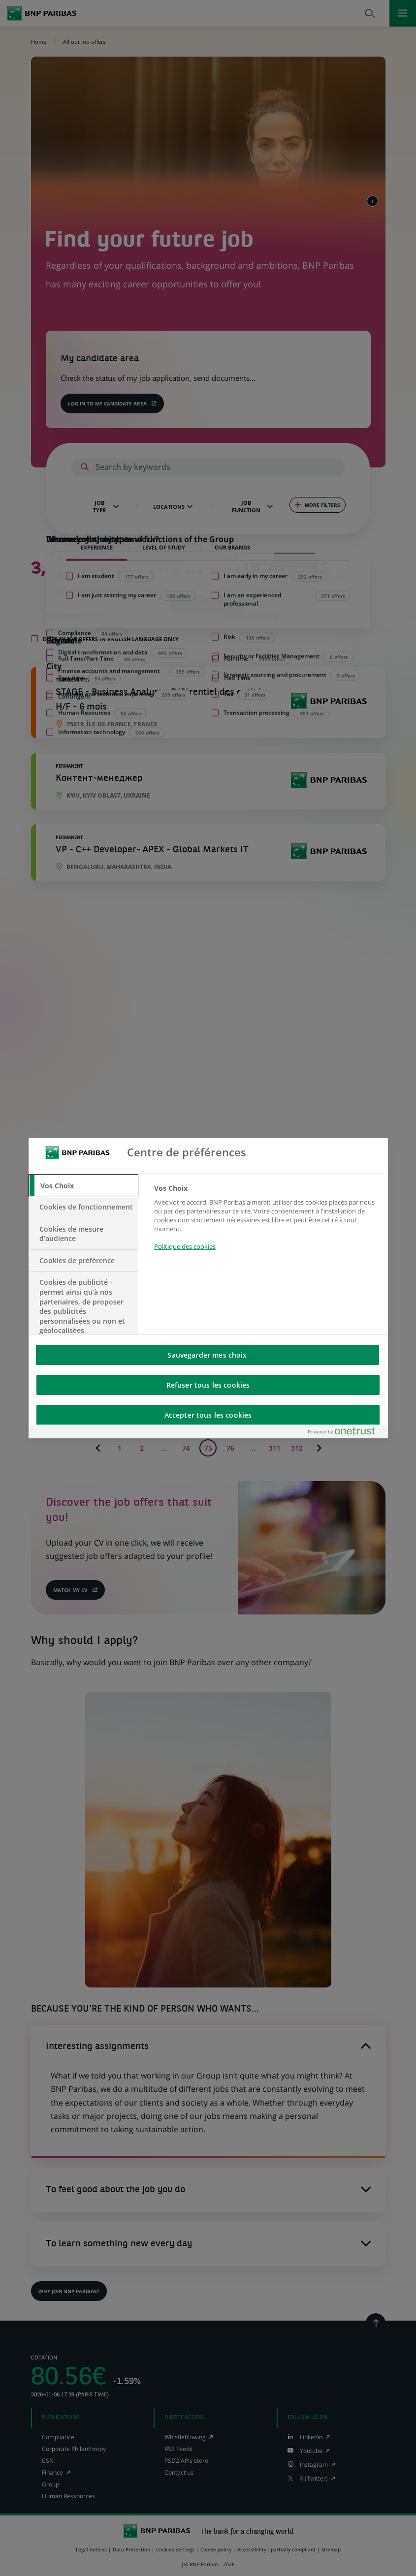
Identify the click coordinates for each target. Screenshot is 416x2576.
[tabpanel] (266, 1223)
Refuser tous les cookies (208, 1385)
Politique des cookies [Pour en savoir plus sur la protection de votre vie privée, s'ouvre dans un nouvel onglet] (185, 1246)
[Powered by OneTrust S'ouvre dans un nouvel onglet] (345, 1433)
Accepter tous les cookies (208, 1415)
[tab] (84, 1186)
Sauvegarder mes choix (207, 1355)
